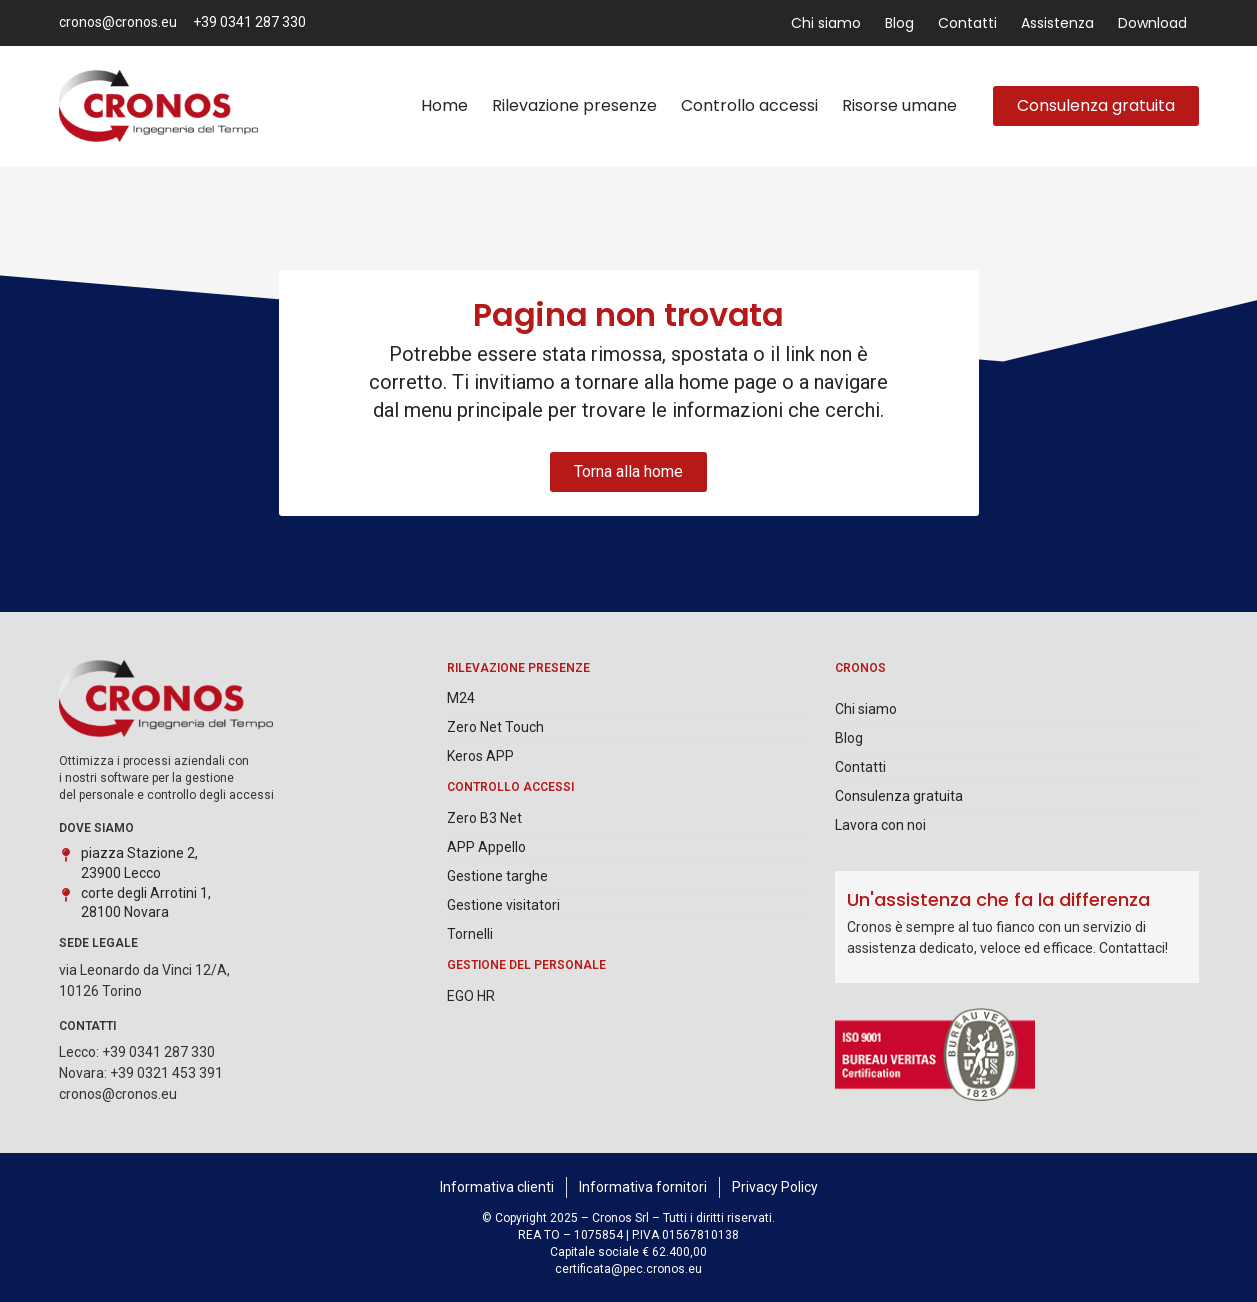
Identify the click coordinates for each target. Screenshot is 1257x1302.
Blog (899, 23)
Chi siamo (826, 23)
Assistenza (1057, 23)
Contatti (967, 23)
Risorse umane (899, 105)
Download (1152, 23)
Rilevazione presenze (574, 105)
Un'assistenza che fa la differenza (998, 899)
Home (444, 105)
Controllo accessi (749, 105)
